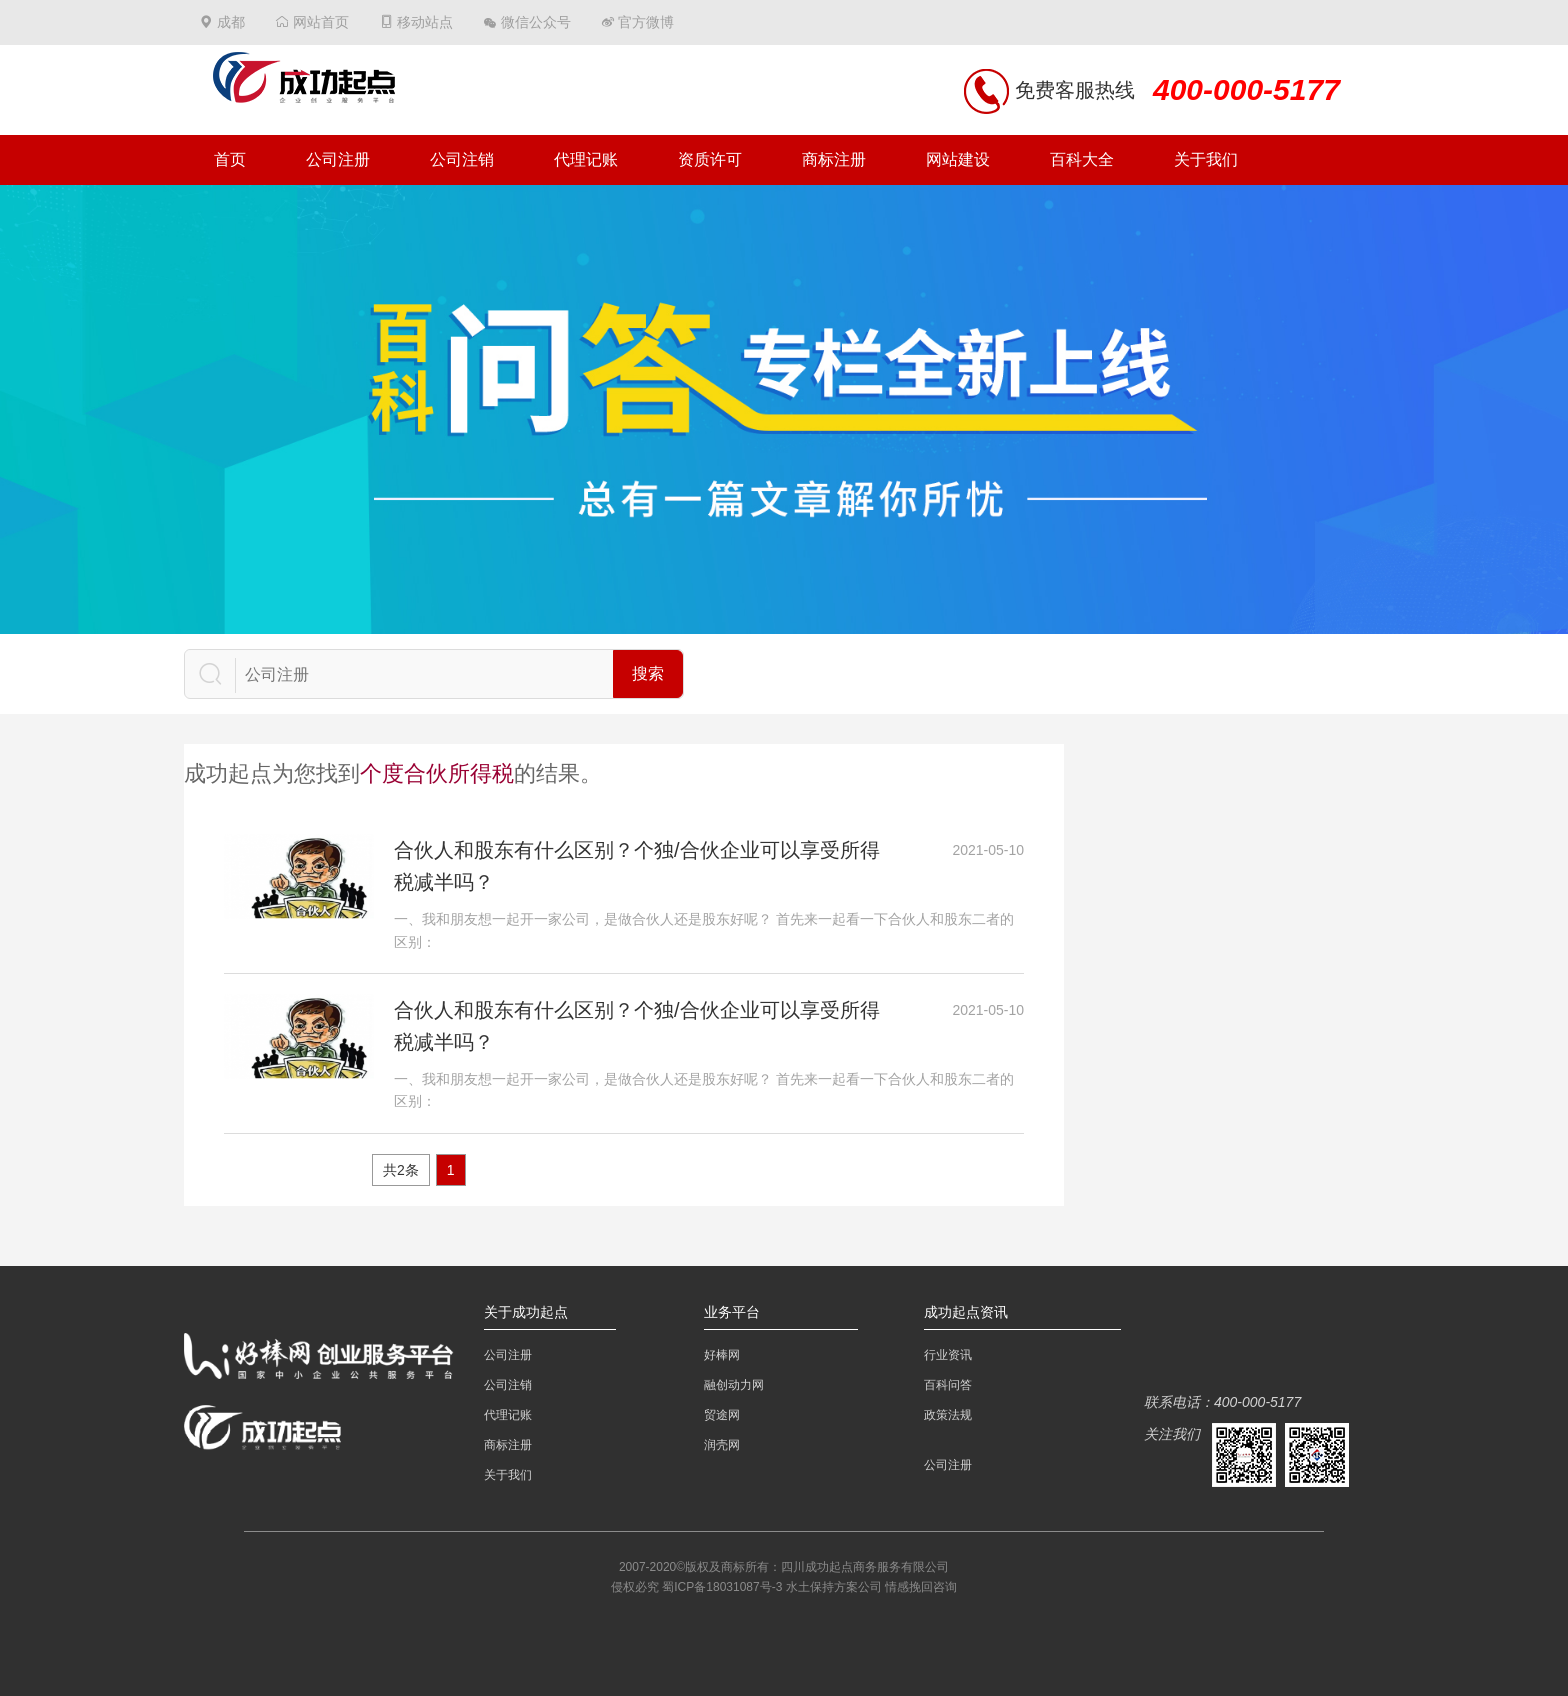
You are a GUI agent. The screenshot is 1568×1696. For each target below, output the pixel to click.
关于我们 (1206, 159)
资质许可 (710, 159)
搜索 (648, 673)
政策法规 (948, 1415)
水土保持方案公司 (834, 1587)
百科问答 (948, 1385)
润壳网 (722, 1445)
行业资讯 (948, 1355)
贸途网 (722, 1415)
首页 (230, 159)
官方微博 (646, 22)
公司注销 (462, 159)
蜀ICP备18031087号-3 (722, 1587)
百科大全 (1082, 159)
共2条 (401, 1170)
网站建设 (958, 159)
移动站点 (425, 22)
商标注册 (834, 159)
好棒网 (722, 1355)
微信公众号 (536, 22)
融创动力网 (734, 1385)
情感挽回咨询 (921, 1587)
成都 (231, 22)
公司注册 (338, 159)
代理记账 (586, 159)
